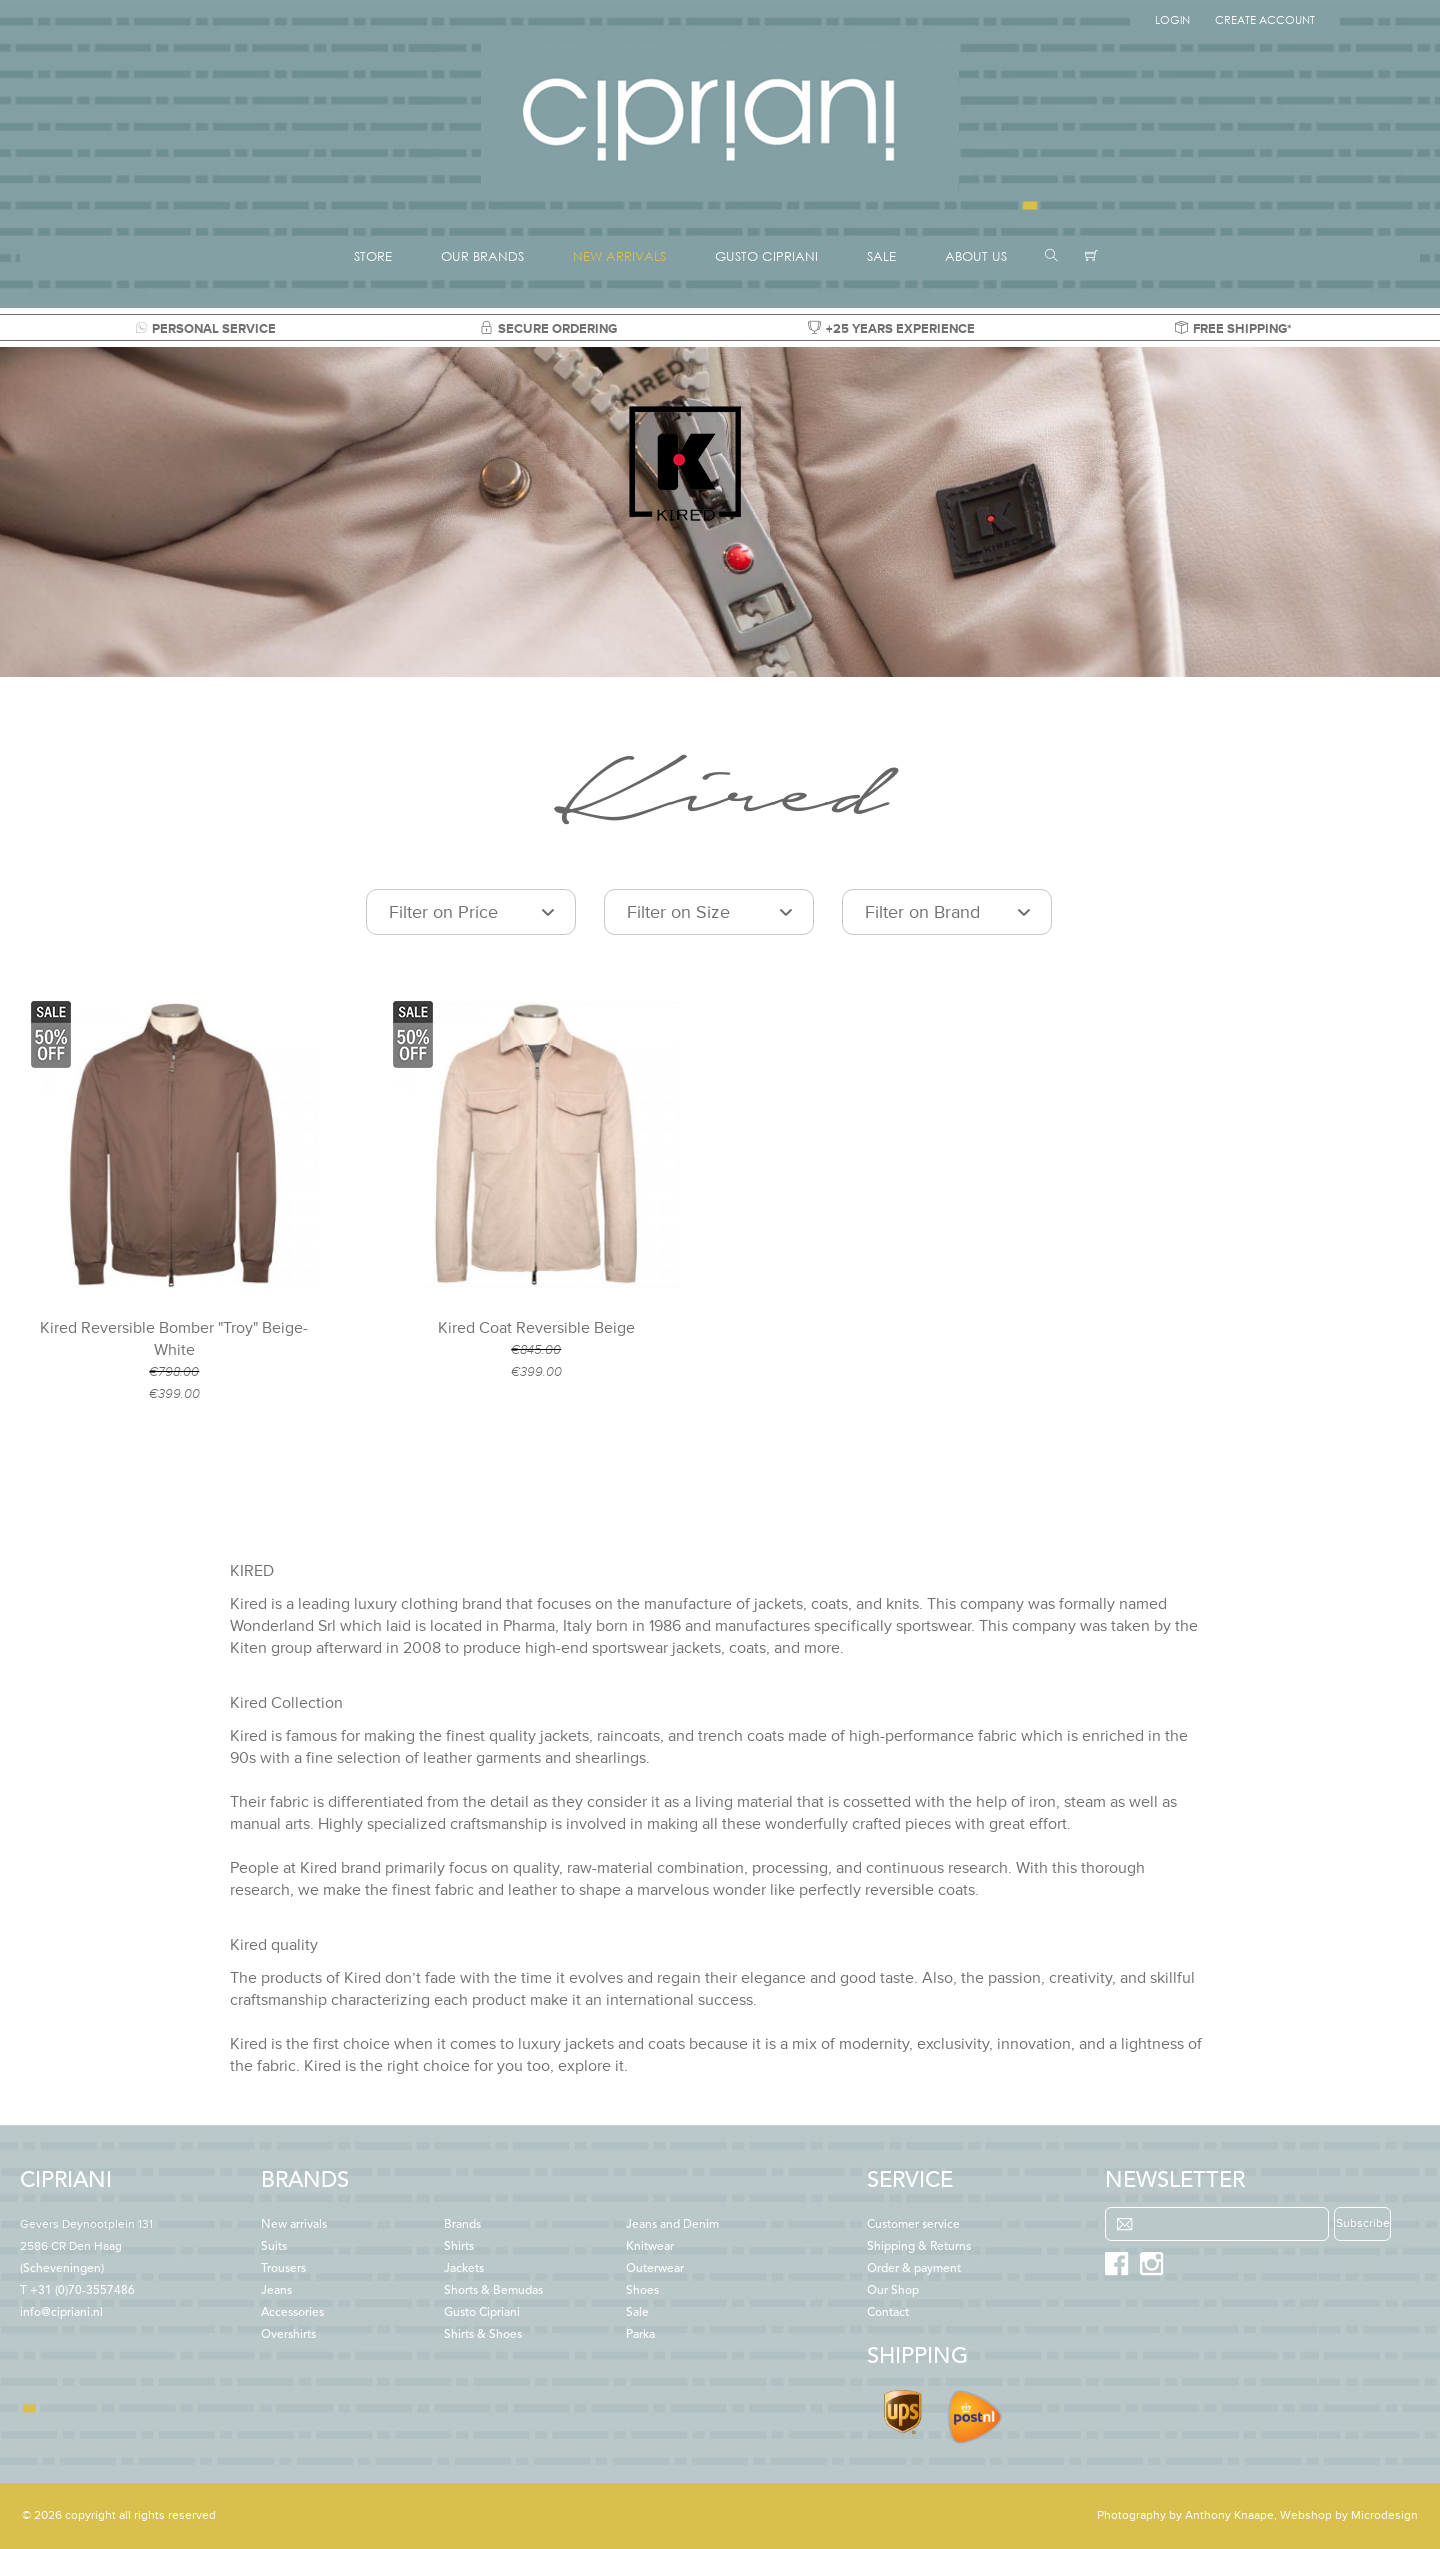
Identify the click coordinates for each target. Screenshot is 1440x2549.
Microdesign (1384, 2515)
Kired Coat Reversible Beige (536, 1328)
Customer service (913, 2225)
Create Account (1265, 20)
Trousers (283, 2269)
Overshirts (288, 2335)
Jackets (464, 2269)
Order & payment (914, 2269)
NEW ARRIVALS (619, 256)
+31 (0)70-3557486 (82, 2291)
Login (1172, 20)
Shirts (459, 2247)
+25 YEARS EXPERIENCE (891, 329)
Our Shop (893, 2291)
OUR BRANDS (482, 256)
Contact (888, 2313)
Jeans (276, 2291)
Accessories (292, 2313)
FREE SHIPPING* (1233, 329)
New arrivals (294, 2225)
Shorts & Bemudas (493, 2291)
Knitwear (650, 2247)
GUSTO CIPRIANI (766, 256)
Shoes (642, 2291)
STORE (373, 256)
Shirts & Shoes (483, 2335)
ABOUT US (976, 256)
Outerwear (655, 2269)
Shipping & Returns (919, 2247)
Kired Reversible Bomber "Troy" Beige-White (174, 1339)
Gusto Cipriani (482, 2313)
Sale (637, 2313)
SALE (881, 256)
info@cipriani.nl (61, 2313)
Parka (640, 2335)
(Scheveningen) (86, 2247)
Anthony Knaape (1229, 2515)
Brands (462, 2225)
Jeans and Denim (672, 2225)
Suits (274, 2247)
